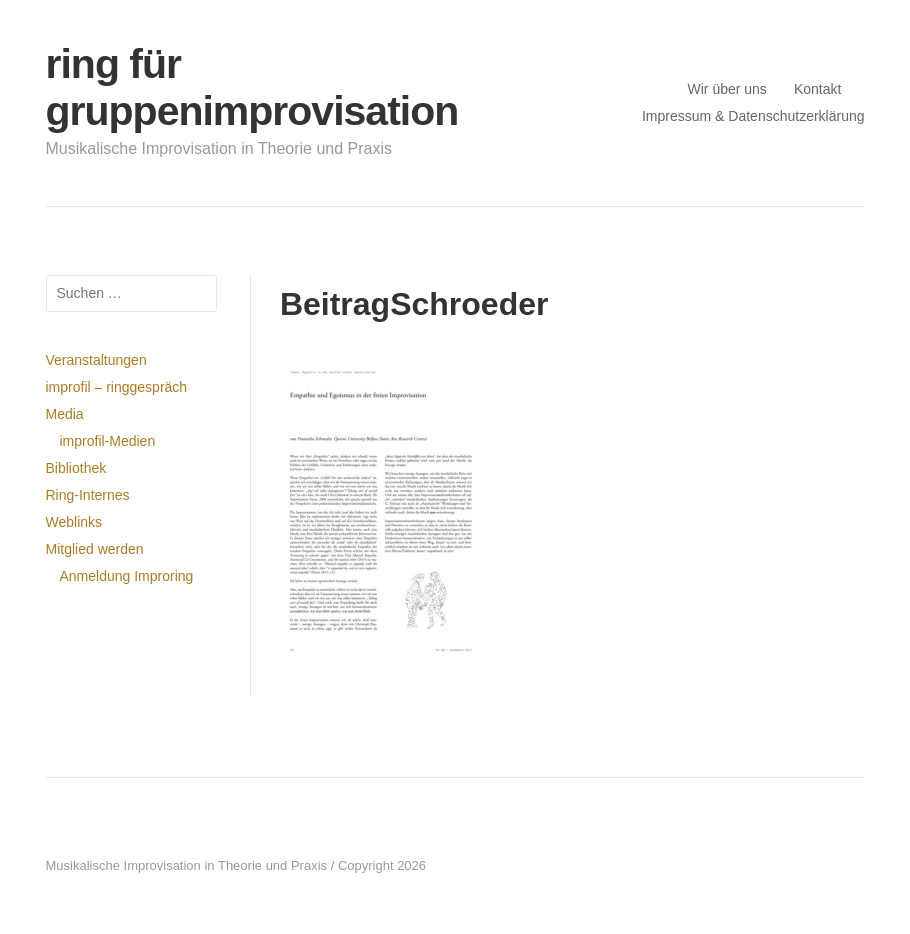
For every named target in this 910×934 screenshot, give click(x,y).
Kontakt (817, 89)
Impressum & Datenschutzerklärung (753, 116)
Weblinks (74, 522)
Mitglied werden (95, 549)
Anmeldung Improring (127, 576)
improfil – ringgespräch (117, 387)
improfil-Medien (108, 441)
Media (65, 414)
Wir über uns (727, 89)
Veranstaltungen (96, 360)
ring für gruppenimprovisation (252, 87)
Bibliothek (76, 468)
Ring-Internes (88, 495)
